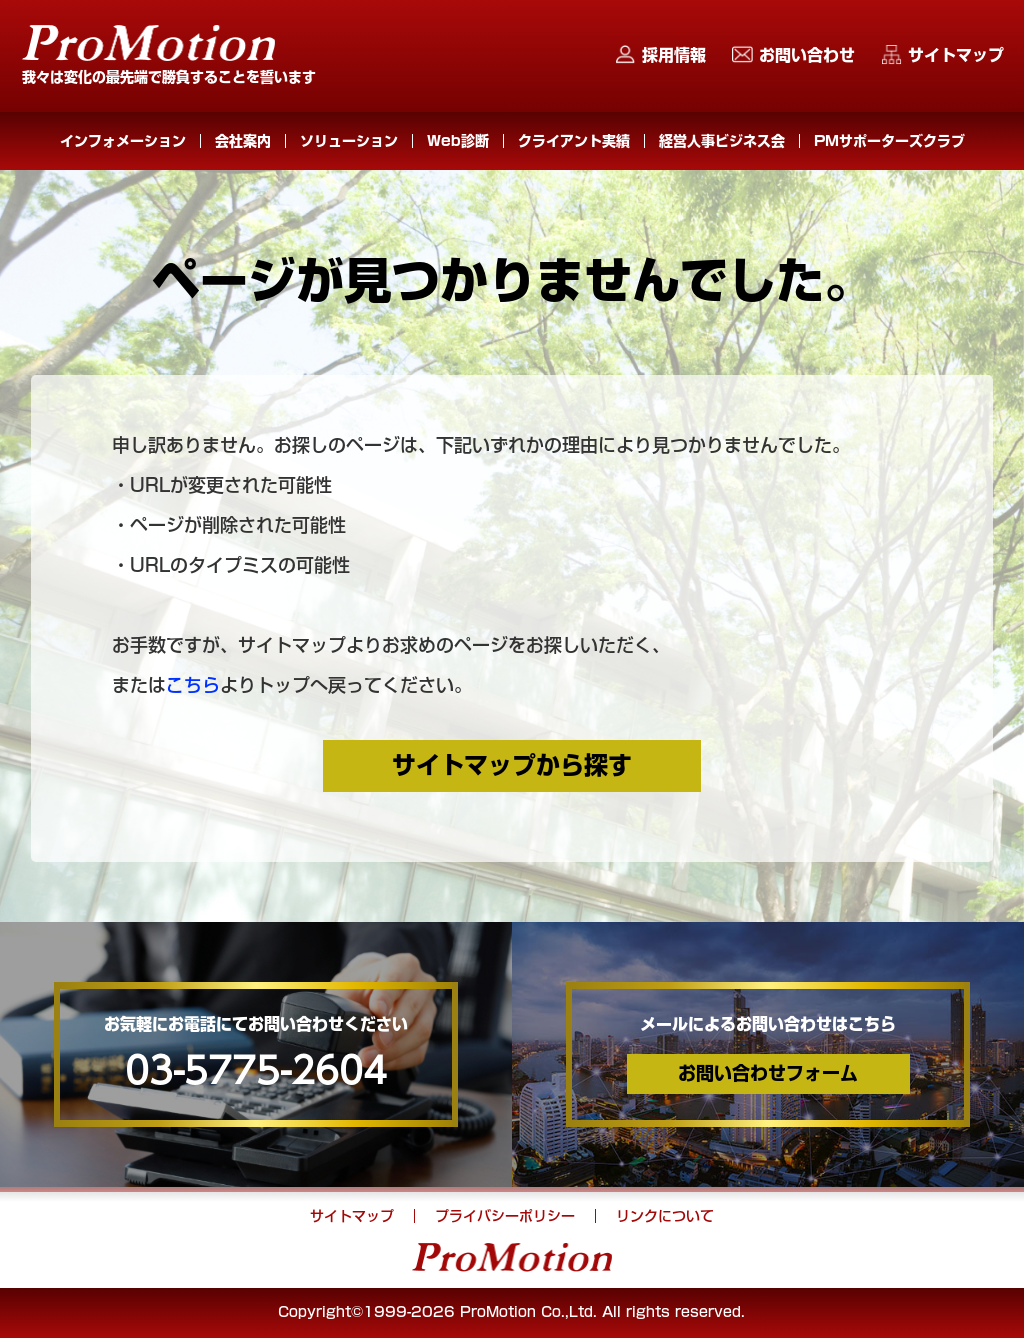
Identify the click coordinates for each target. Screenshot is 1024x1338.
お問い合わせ (807, 55)
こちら (193, 685)
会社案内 (243, 141)
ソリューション (349, 141)
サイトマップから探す (512, 765)
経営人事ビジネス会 (722, 141)
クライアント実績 (574, 141)
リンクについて (665, 1216)
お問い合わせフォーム (768, 1073)
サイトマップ (956, 55)
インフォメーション (123, 141)
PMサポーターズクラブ (889, 141)
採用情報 (674, 55)
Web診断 (458, 141)
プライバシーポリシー (505, 1216)
